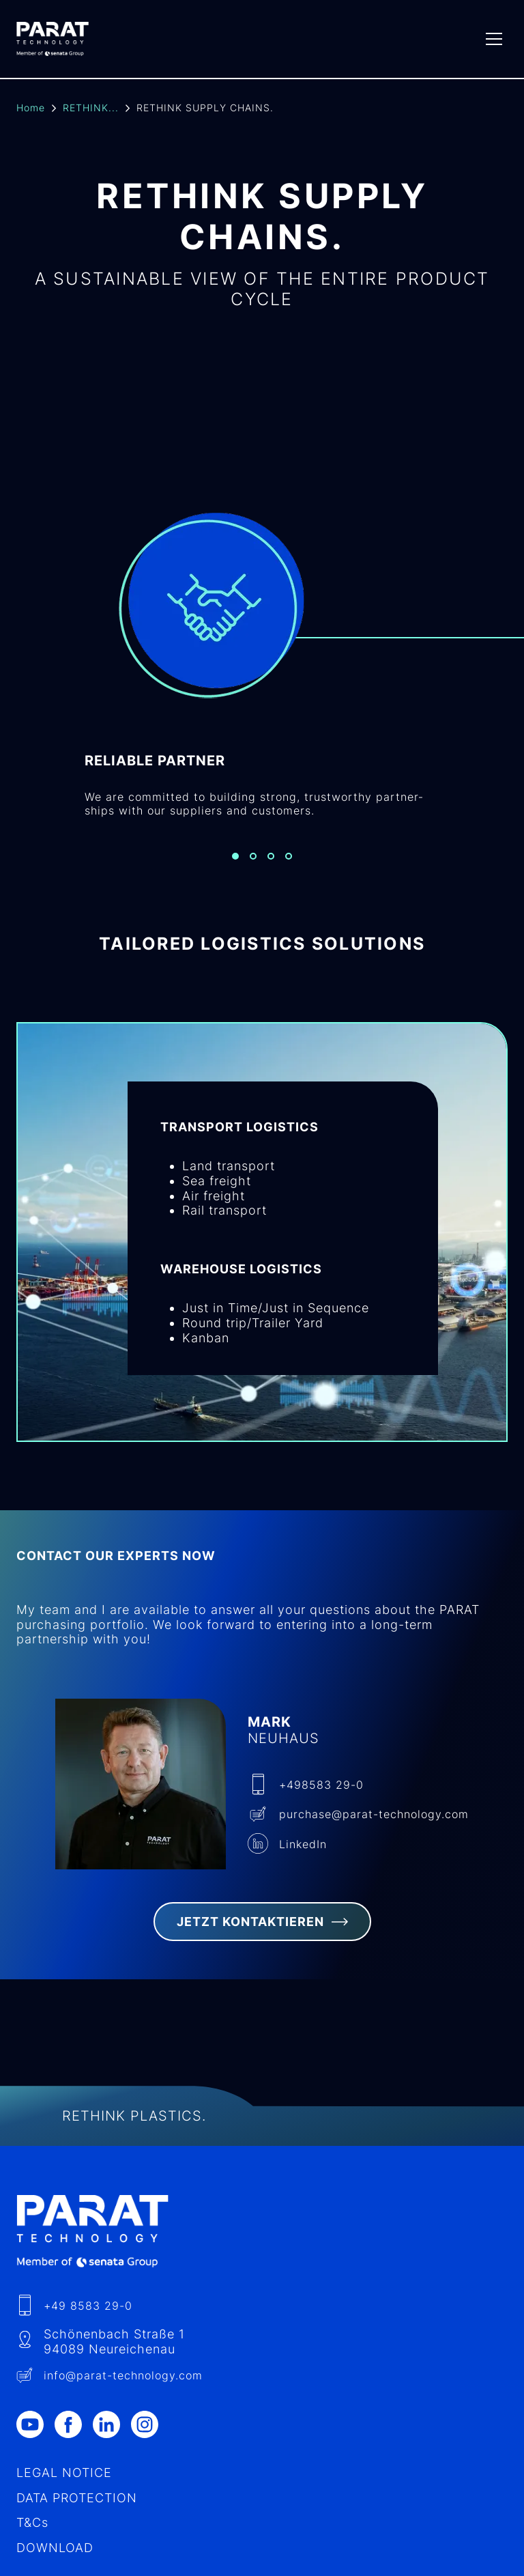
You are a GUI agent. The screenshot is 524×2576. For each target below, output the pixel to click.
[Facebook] (74, 2424)
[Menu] (494, 39)
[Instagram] (150, 2424)
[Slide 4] (289, 856)
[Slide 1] (235, 856)
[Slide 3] (271, 856)
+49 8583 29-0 (88, 2305)
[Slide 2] (253, 856)
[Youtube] (35, 2424)
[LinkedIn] (112, 2424)
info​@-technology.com (123, 2375)
